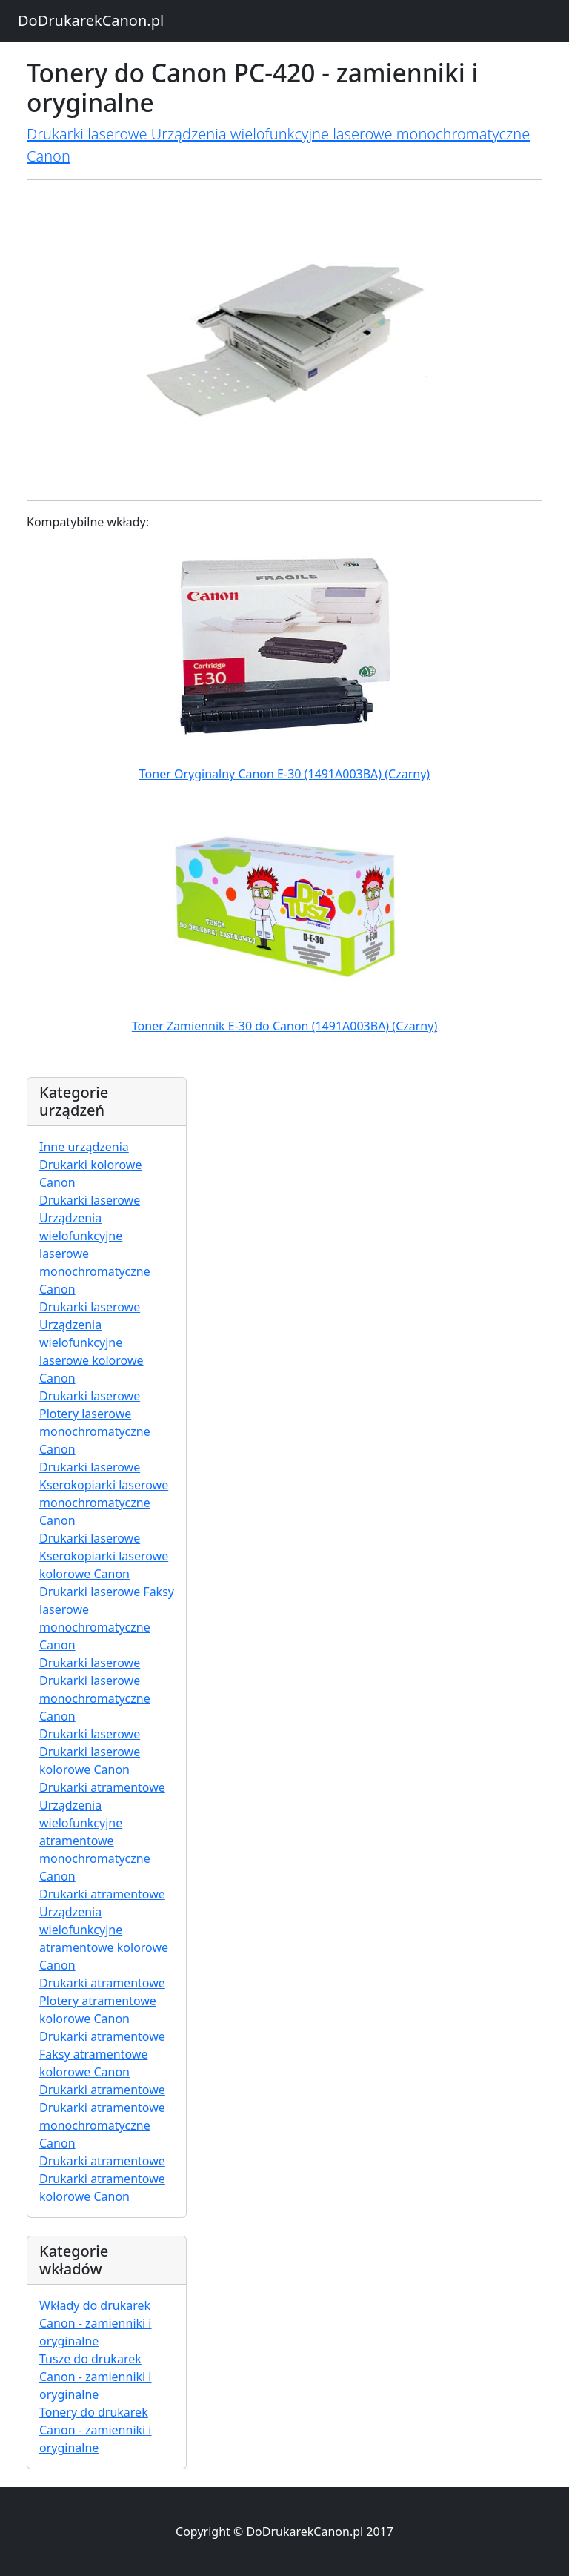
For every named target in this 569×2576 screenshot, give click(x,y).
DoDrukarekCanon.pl (91, 20)
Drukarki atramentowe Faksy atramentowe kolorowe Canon (102, 2054)
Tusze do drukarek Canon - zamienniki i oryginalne (95, 2377)
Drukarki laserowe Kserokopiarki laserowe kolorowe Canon (103, 1556)
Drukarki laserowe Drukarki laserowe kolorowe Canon (89, 1752)
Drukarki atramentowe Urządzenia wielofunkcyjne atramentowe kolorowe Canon (103, 1929)
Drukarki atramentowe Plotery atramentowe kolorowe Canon (102, 2001)
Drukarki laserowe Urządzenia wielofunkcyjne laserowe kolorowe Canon (91, 1342)
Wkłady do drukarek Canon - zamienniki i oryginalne (95, 2323)
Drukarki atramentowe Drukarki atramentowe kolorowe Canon (102, 2179)
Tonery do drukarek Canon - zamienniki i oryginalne (95, 2430)
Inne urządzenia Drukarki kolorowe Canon (90, 1165)
